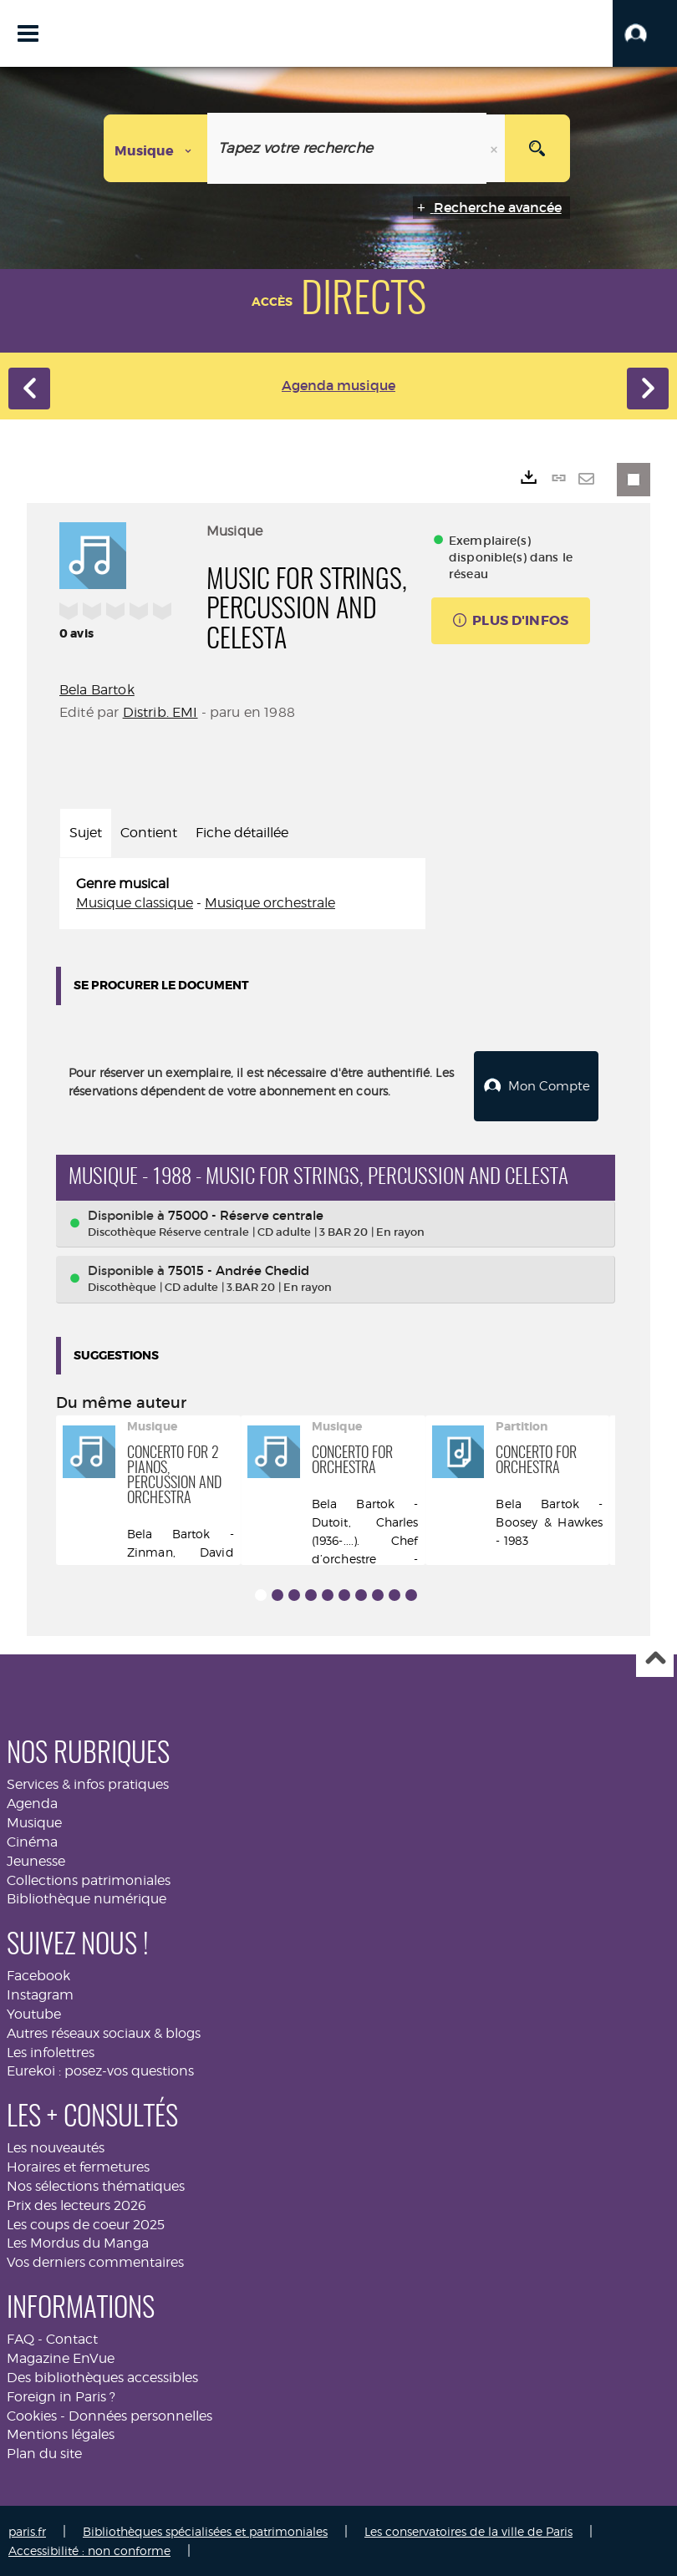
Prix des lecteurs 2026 (76, 2204)
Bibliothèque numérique (86, 1897)
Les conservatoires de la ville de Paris (468, 2530)
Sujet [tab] (85, 833)
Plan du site (44, 2452)
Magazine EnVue (61, 2357)
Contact (72, 2337)
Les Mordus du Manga (78, 2241)
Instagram (40, 1993)
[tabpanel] (242, 894)
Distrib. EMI (160, 712)
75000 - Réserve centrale (245, 1214)
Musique (34, 1821)
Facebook (38, 1974)
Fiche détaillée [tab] (242, 833)
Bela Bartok (97, 690)
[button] (645, 33)
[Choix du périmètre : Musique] (156, 148)
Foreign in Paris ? (61, 2395)
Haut (655, 1657)
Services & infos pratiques (88, 1783)
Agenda (32, 1802)
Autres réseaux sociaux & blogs (104, 2032)
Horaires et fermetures (78, 2165)
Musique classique (134, 903)
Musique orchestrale (270, 903)
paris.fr (27, 2530)
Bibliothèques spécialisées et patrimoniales (205, 2530)
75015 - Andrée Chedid (238, 1269)
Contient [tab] (148, 833)
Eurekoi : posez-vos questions (100, 2069)
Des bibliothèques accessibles (102, 2376)
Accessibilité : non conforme (89, 2549)
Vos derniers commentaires (95, 2261)
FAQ (20, 2337)
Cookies (32, 2414)
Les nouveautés (55, 2146)
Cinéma (32, 1840)
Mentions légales (61, 2433)
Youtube (34, 2012)
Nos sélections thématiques (96, 2184)
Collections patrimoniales (89, 1878)
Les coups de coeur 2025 (86, 2223)
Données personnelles (140, 2414)
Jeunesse (36, 1859)
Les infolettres (50, 2051)
